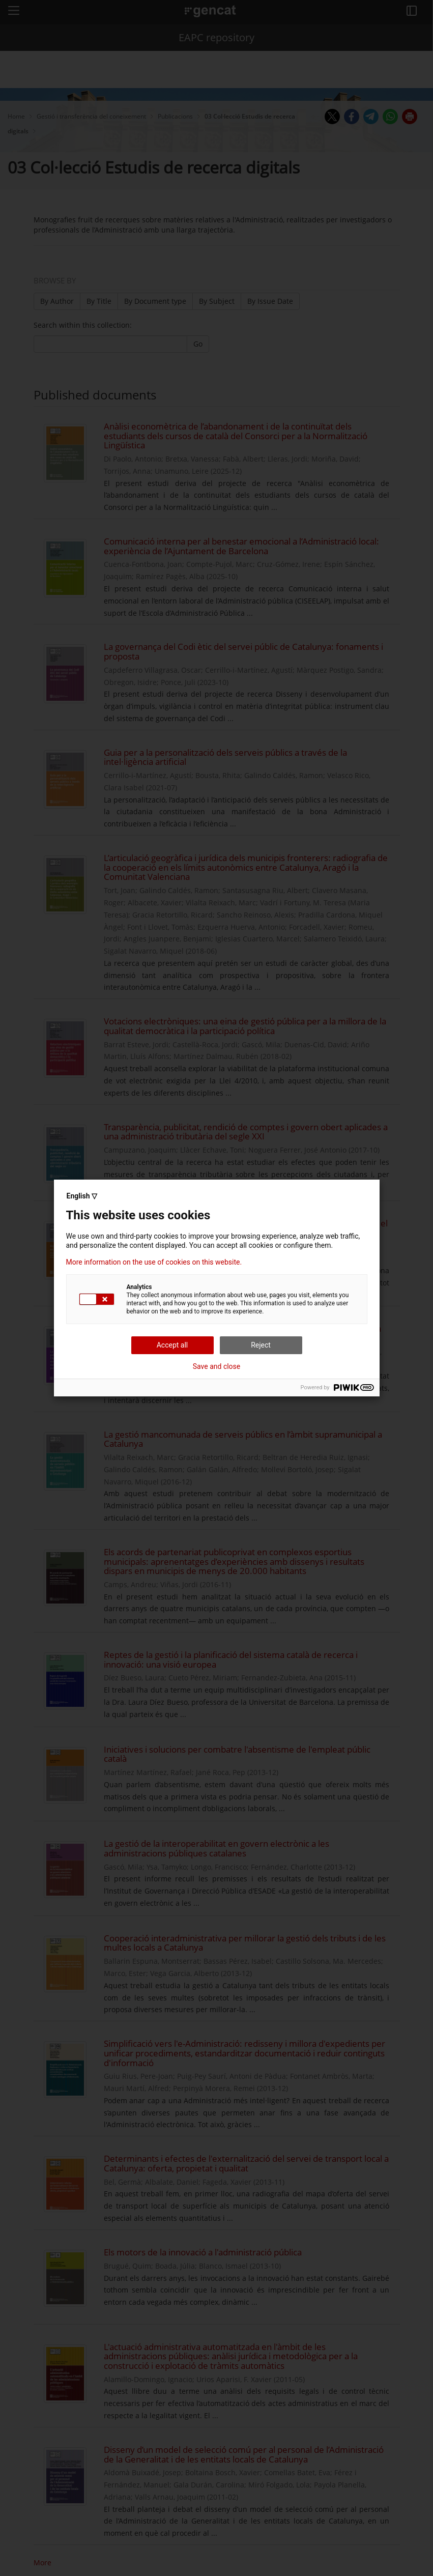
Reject (261, 1345)
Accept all (172, 1345)
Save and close (217, 1366)
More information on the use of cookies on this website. (154, 1262)
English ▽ (82, 1196)
